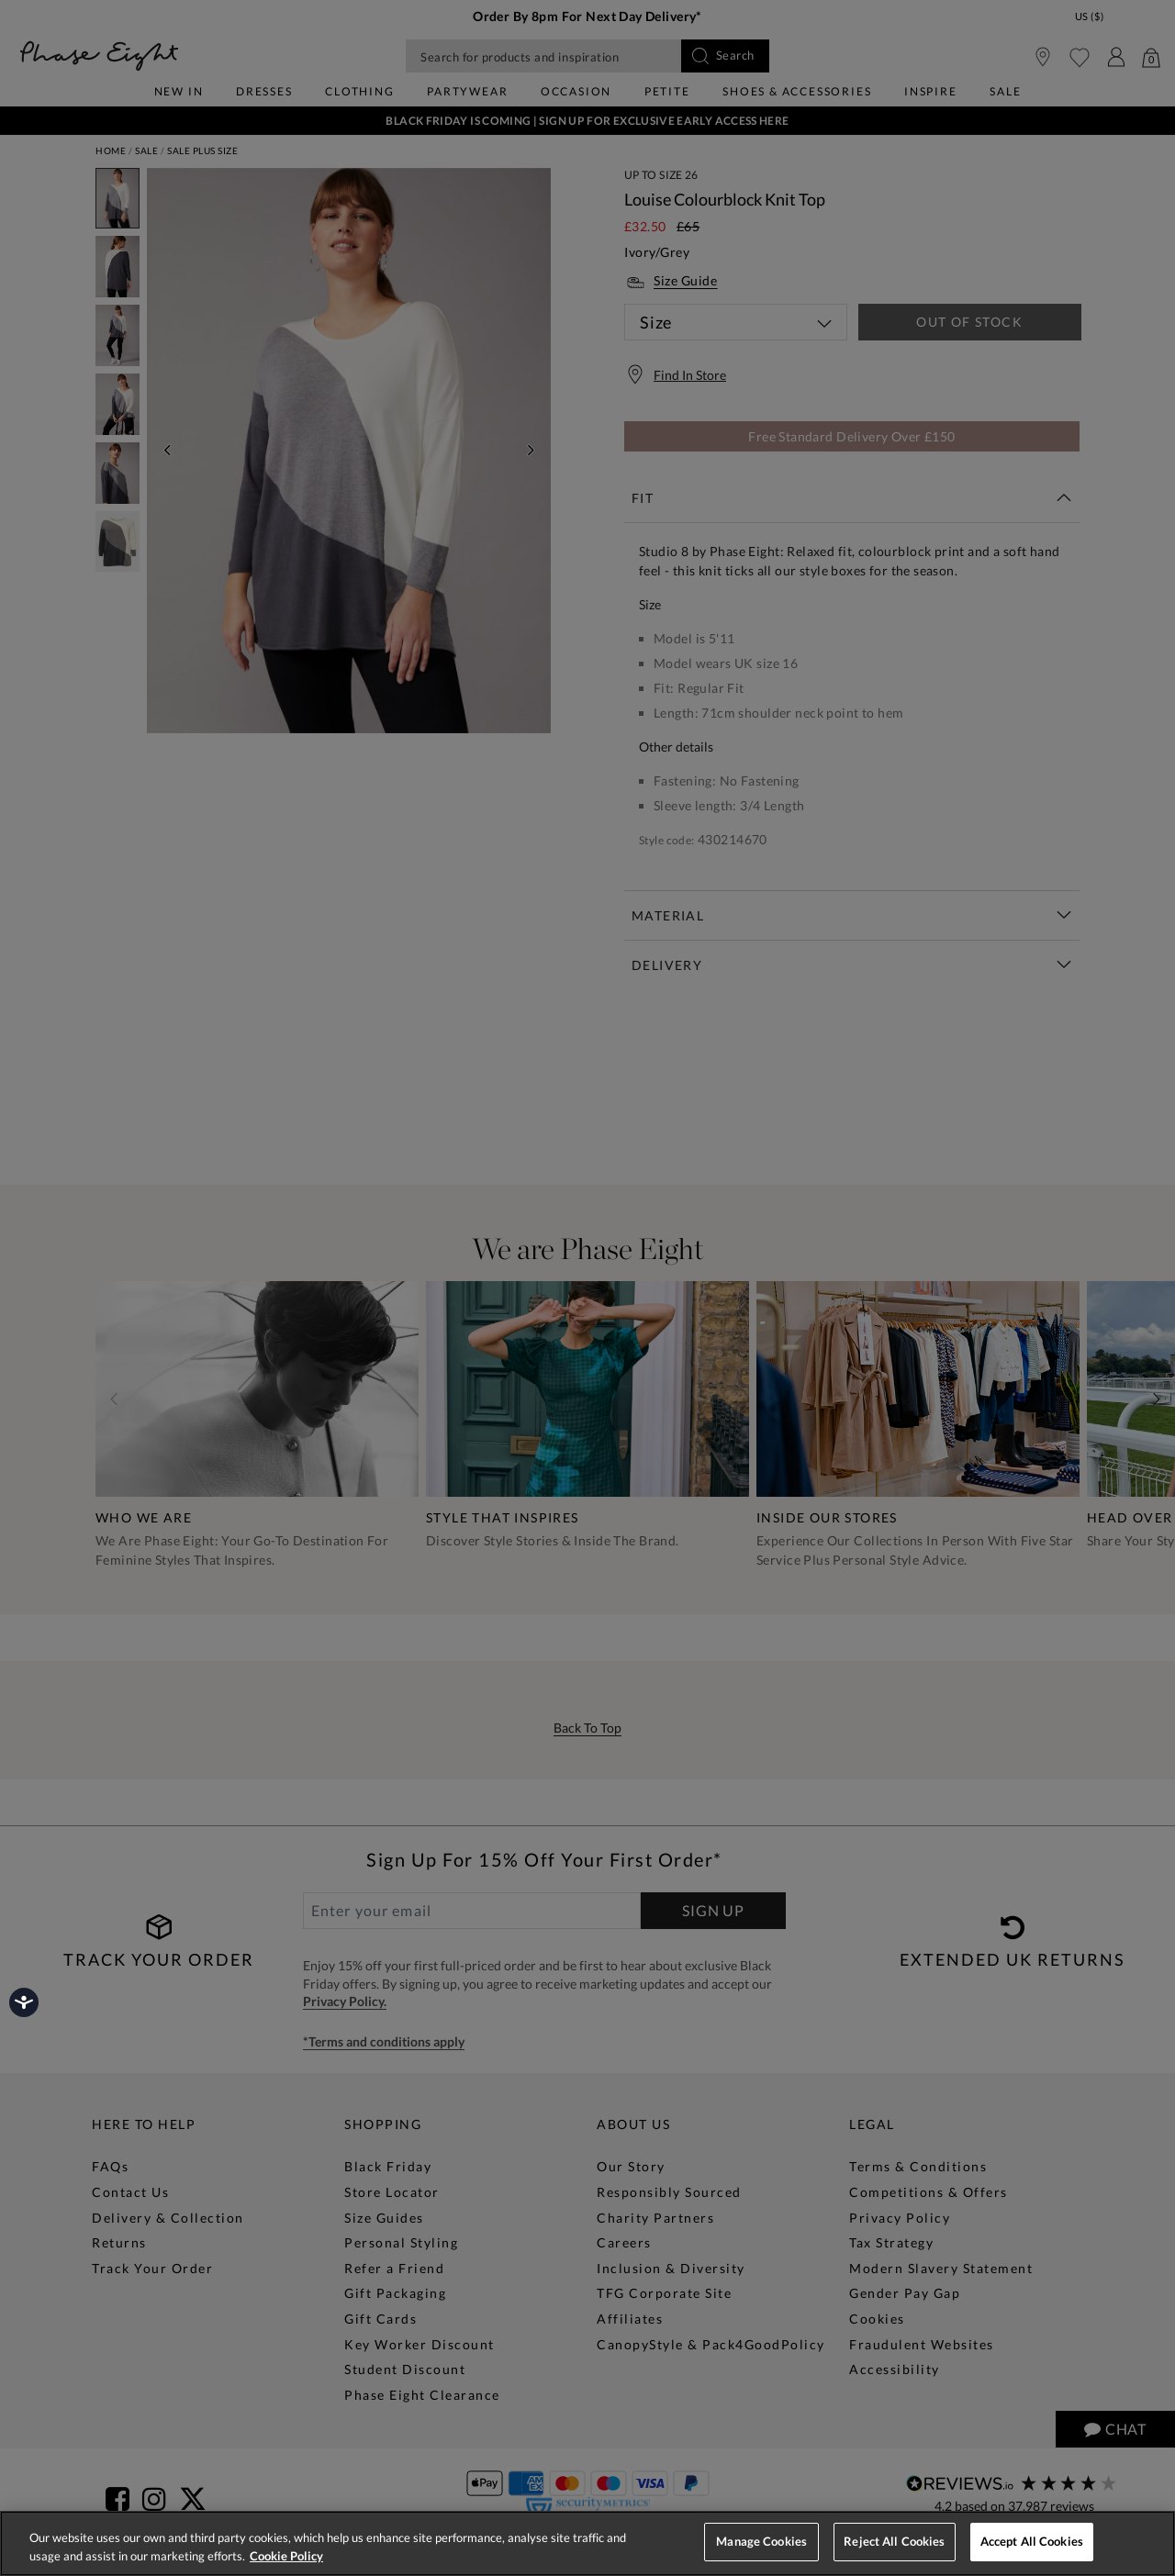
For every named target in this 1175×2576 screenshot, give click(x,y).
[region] (587, 2543)
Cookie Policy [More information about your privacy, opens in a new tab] (286, 2555)
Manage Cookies (761, 2541)
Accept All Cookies (1031, 2541)
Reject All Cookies (894, 2541)
